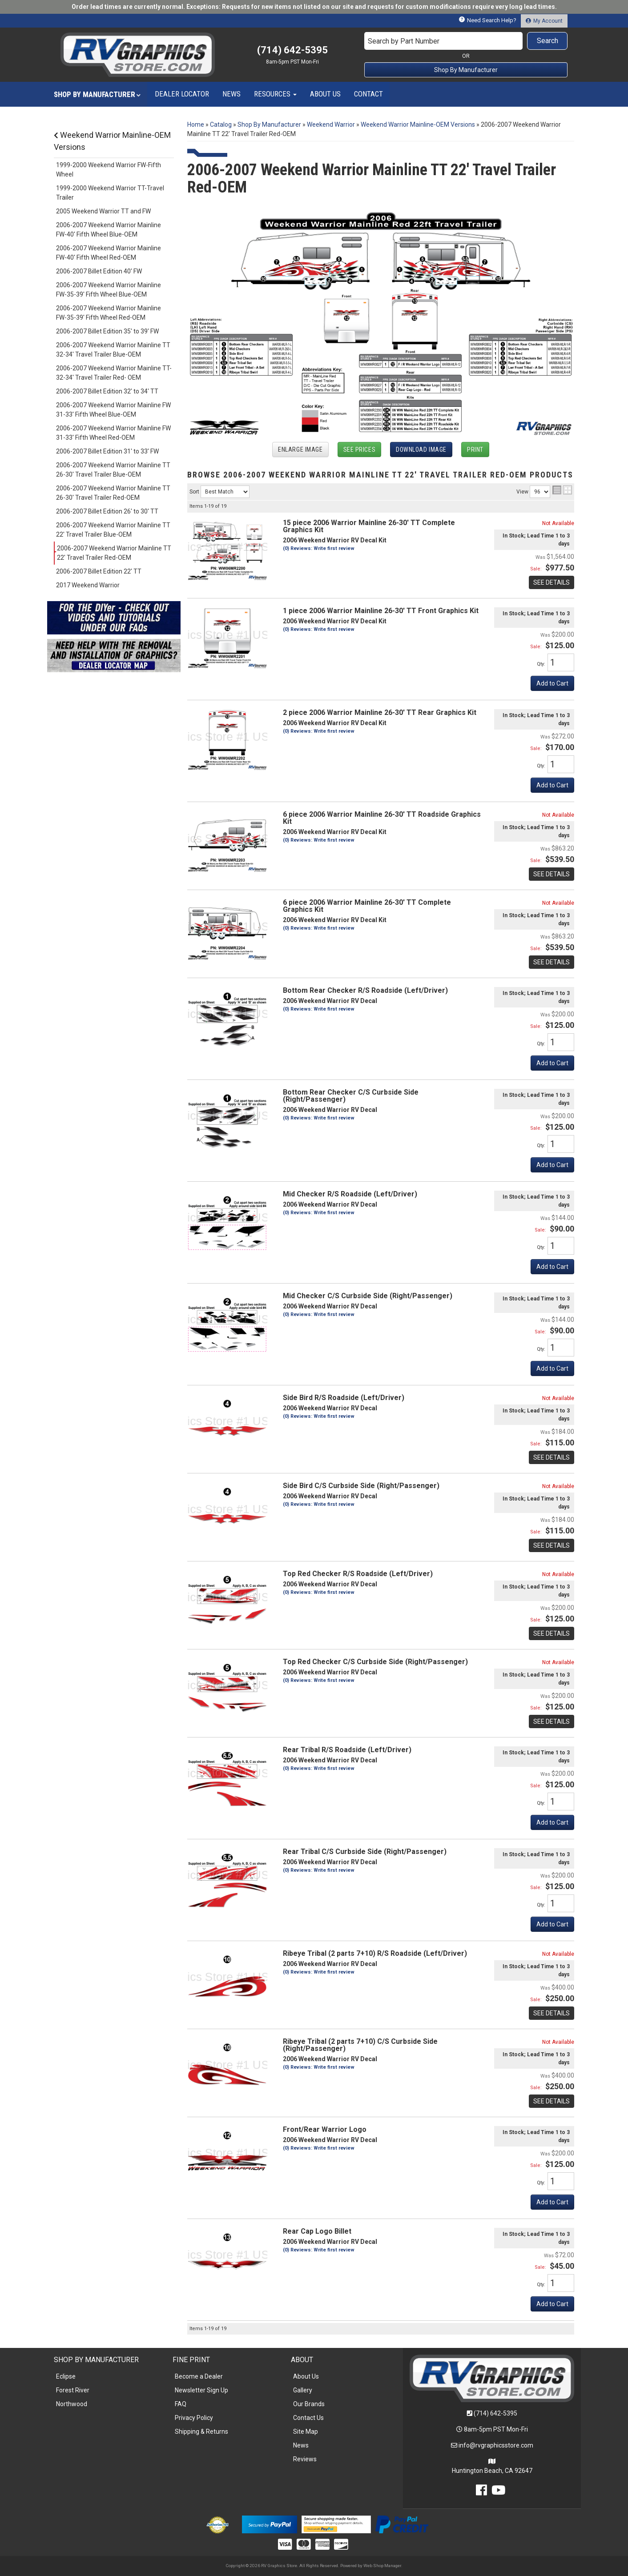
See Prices (359, 449)
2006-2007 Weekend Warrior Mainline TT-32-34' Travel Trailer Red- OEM (114, 373)
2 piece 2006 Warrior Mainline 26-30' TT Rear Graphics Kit (379, 712)
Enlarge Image (300, 449)
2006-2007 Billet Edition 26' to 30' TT (107, 511)
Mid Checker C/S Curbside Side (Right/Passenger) (367, 1296)
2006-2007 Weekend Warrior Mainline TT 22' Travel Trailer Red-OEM (114, 553)
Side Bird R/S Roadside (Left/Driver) (343, 1397)
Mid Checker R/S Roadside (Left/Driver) (350, 1194)
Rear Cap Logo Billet (317, 2231)
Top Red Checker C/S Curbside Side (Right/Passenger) (375, 1661)
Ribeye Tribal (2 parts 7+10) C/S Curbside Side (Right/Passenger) (360, 2045)
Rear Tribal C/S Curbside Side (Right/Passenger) (365, 1851)
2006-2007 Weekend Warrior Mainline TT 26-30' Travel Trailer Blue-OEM (113, 469)
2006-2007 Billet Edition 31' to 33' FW (107, 451)
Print (475, 449)
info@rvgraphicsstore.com (496, 2445)
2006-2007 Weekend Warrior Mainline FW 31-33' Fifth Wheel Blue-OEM (113, 409)
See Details (551, 582)
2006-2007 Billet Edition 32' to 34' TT (107, 391)
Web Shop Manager (382, 2565)
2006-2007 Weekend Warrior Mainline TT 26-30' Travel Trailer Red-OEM (113, 493)
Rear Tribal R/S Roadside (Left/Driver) (347, 1749)
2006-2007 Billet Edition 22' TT (98, 571)
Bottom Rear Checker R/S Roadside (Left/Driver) (365, 990)
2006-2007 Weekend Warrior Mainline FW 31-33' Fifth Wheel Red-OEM (113, 433)
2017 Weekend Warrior (88, 585)
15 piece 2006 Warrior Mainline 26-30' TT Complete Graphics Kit (369, 526)
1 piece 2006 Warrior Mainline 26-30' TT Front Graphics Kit (381, 610)
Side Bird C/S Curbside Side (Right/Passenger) (361, 1485)
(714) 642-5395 (495, 2413)
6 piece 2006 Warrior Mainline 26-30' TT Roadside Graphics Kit (382, 818)
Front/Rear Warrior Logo (324, 2129)
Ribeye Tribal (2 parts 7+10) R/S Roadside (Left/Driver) (375, 1953)
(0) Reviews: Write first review (318, 548)
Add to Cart (552, 683)
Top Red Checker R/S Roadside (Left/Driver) (358, 1573)
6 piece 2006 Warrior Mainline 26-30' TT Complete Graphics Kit (367, 906)
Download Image (421, 449)
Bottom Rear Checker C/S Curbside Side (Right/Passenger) (351, 1095)
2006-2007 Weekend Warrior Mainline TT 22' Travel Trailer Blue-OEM (113, 530)
